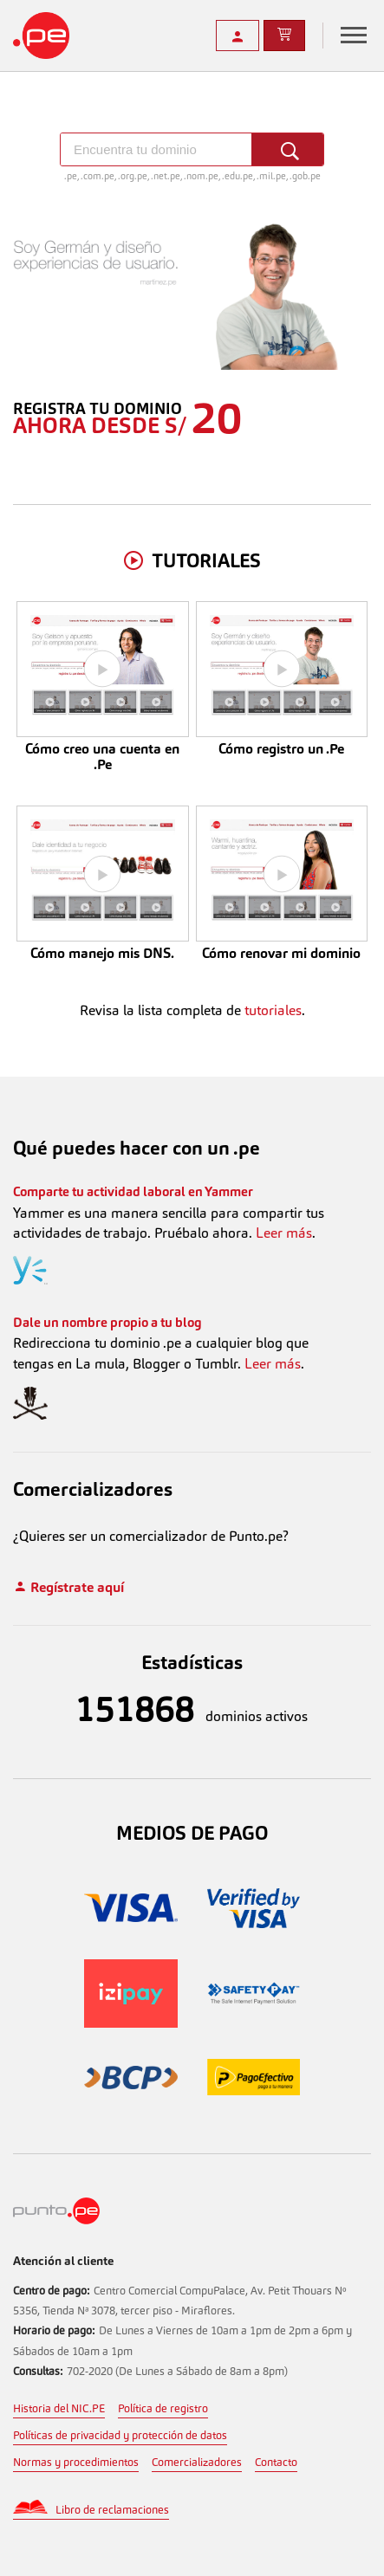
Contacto (276, 2462)
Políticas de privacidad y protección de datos (120, 2435)
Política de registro (163, 2408)
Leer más (284, 1233)
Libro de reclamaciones (112, 2509)
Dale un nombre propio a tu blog (107, 1322)
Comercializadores (197, 2462)
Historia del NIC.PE (59, 2408)
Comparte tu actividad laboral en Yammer (133, 1191)
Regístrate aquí (68, 1587)
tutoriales (273, 1010)
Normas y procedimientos (76, 2462)
